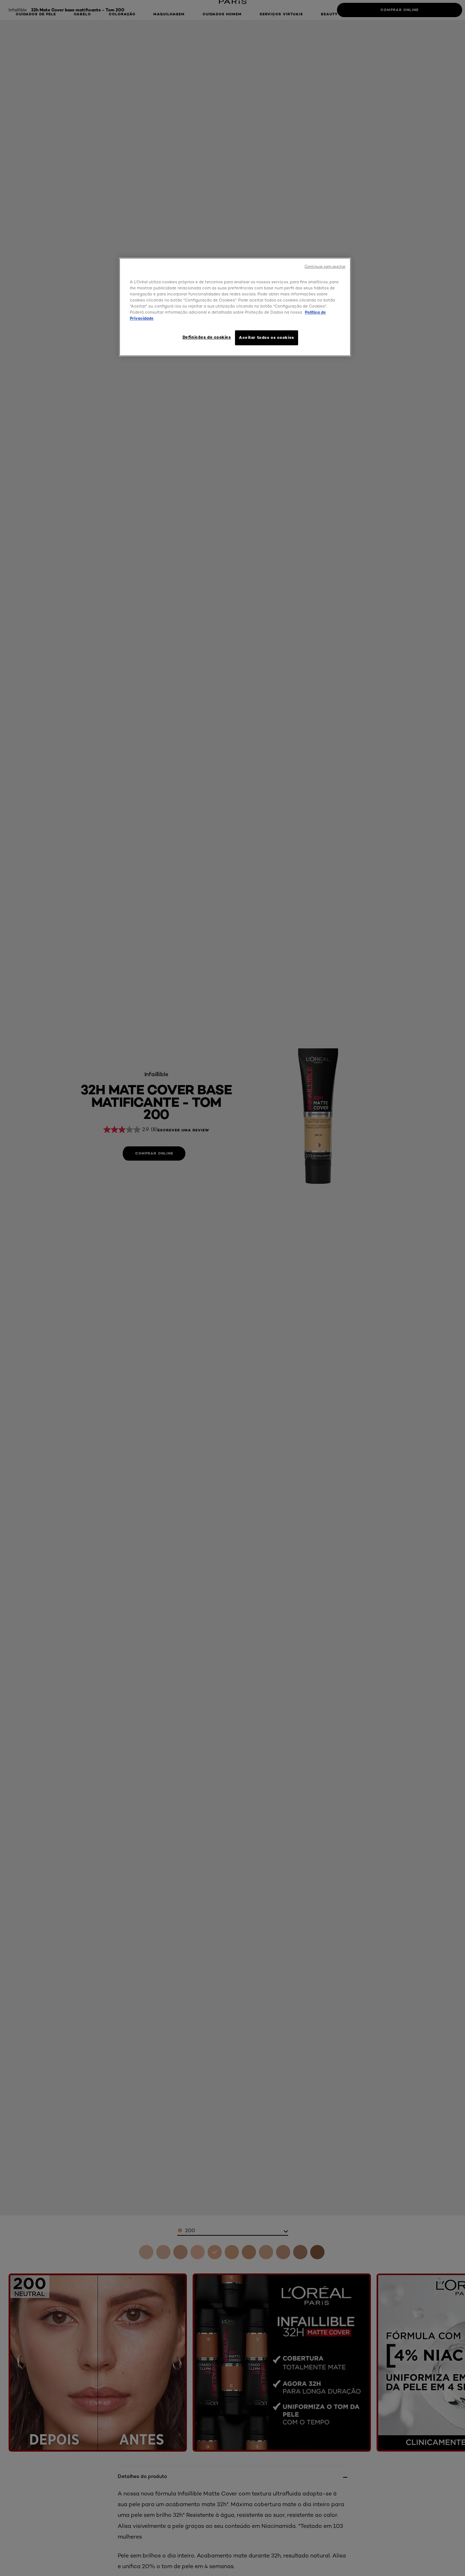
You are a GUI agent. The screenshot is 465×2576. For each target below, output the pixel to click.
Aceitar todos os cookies (266, 337)
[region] (235, 307)
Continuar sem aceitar (325, 266)
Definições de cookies (207, 337)
